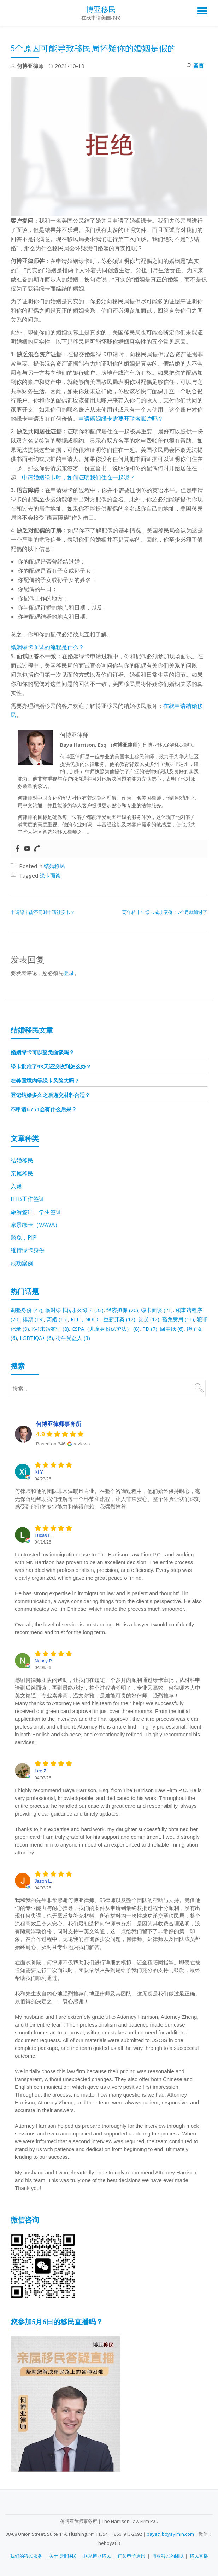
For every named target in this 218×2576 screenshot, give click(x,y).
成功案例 (22, 1261)
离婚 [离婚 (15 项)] (59, 1317)
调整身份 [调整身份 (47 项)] (27, 1307)
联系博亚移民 (97, 2553)
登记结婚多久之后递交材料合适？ (50, 1093)
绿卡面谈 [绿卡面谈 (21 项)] (159, 1307)
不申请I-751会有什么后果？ (44, 1108)
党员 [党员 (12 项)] (153, 1317)
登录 (69, 972)
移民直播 (199, 2553)
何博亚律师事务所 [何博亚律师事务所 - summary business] (58, 1421)
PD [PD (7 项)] (157, 1326)
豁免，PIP (23, 1236)
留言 (195, 66)
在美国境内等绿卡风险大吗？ (45, 1079)
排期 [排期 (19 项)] (34, 1317)
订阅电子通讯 (131, 2553)
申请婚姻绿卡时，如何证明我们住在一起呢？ (78, 477)
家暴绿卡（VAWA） (35, 1223)
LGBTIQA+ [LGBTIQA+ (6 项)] (44, 1335)
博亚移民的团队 (168, 2553)
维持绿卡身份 (28, 1248)
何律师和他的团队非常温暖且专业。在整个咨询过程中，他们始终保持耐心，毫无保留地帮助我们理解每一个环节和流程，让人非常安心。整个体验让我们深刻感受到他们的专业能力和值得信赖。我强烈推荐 (107, 1496)
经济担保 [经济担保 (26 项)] (124, 1307)
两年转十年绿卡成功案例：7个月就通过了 (164, 912)
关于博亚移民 (63, 2553)
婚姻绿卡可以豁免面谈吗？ (42, 1051)
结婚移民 (54, 865)
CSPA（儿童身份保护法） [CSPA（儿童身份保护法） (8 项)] (112, 1326)
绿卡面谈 (50, 875)
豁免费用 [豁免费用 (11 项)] (183, 1317)
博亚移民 (101, 9)
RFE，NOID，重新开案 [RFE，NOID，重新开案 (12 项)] (106, 1317)
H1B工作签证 (28, 1197)
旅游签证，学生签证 (36, 1210)
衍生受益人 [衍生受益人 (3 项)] (81, 1335)
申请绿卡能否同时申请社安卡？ (43, 912)
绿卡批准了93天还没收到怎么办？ (51, 1065)
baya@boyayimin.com (170, 2531)
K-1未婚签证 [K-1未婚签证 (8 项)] (56, 1326)
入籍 (16, 1185)
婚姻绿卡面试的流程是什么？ (47, 647)
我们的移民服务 (26, 2553)
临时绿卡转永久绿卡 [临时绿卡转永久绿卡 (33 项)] (75, 1307)
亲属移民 (22, 1172)
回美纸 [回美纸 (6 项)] (180, 1326)
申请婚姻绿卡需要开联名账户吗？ (120, 418)
